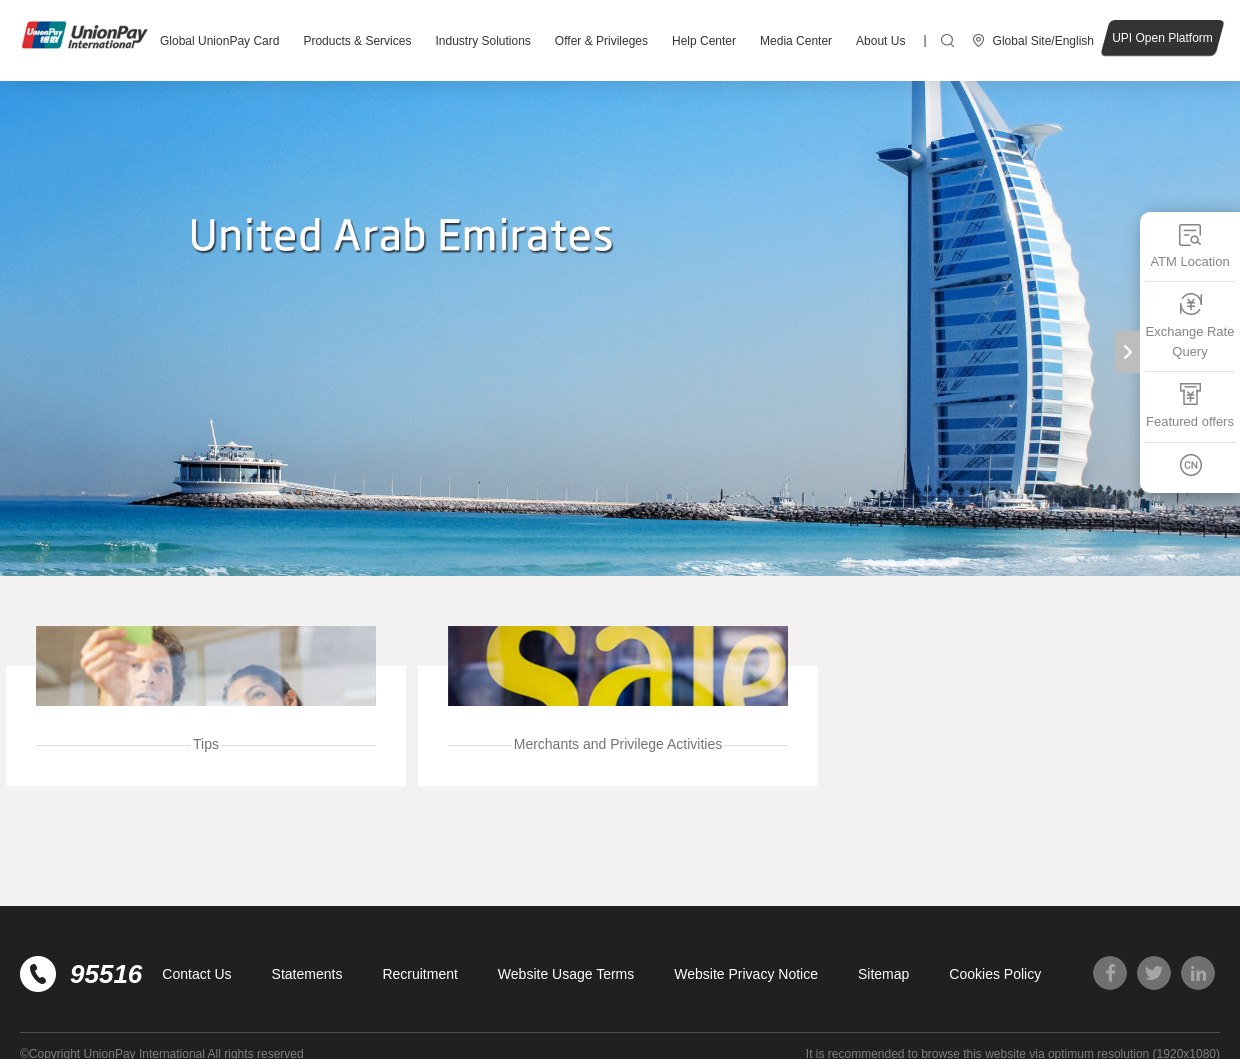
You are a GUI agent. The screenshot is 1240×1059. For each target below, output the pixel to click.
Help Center (704, 41)
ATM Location (1189, 245)
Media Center (796, 41)
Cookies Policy (995, 974)
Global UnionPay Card (219, 41)
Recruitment (419, 974)
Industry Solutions (482, 41)
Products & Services (357, 41)
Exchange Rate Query (1190, 325)
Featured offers (1190, 405)
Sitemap (883, 974)
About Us (880, 41)
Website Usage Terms (566, 974)
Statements (307, 974)
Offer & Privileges (601, 41)
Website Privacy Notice (746, 974)
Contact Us (196, 974)
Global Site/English (1043, 41)
